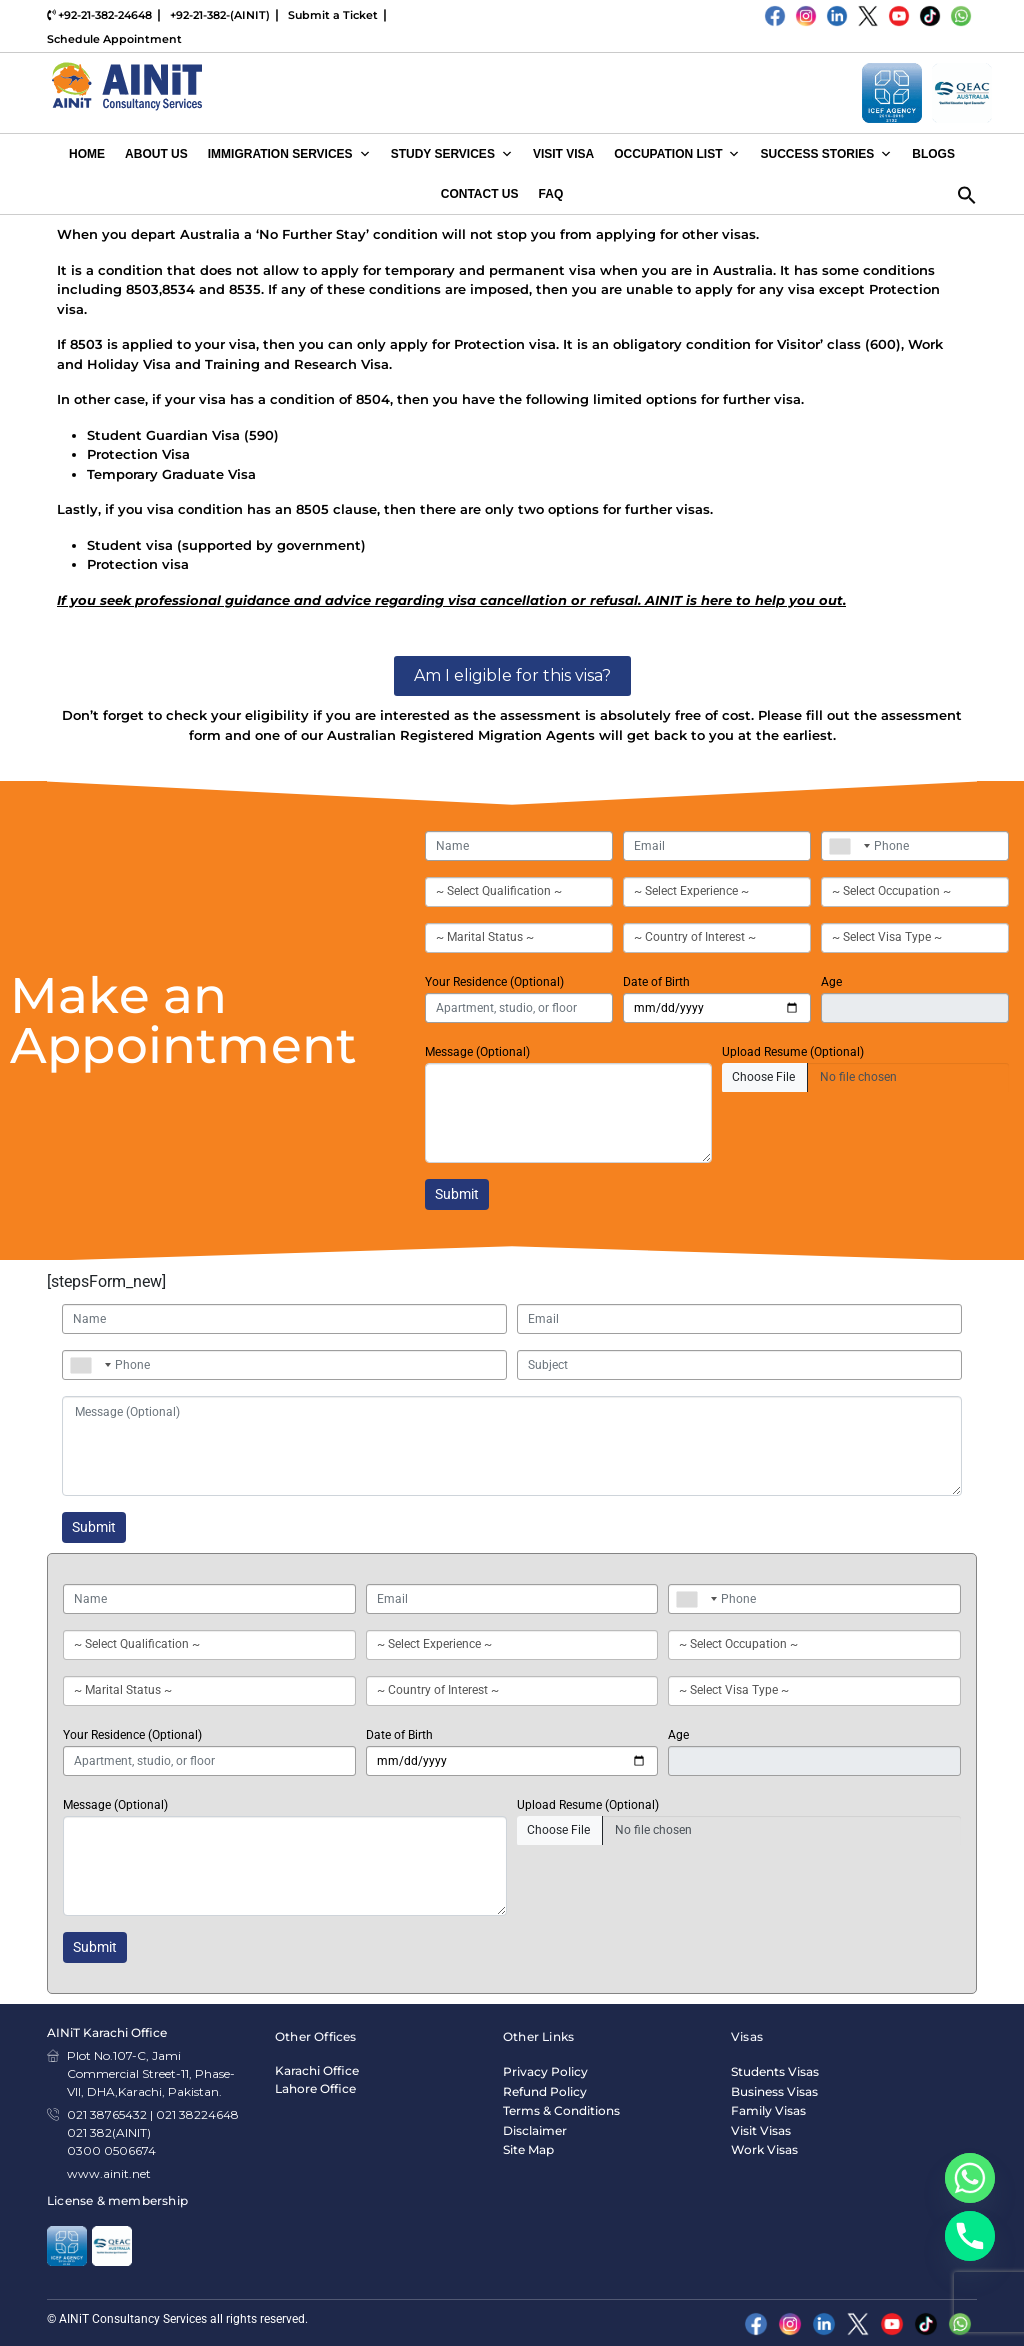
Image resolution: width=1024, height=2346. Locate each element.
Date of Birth (656, 982)
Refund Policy (545, 2091)
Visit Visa (563, 154)
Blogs (933, 154)
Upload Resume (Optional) (793, 1052)
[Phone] (970, 2236)
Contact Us (480, 194)
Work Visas (764, 2149)
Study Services (452, 154)
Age (831, 982)
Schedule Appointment (114, 39)
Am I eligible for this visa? (512, 675)
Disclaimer (535, 2130)
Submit (457, 1194)
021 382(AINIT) (109, 2132)
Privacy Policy (545, 2071)
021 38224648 (197, 2114)
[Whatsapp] (970, 2178)
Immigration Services (289, 154)
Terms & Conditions (561, 2110)
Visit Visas (761, 2130)
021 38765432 (107, 2114)
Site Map (528, 2149)
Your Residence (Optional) (494, 982)
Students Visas (775, 2071)
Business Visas (774, 2091)
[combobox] (845, 846)
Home (87, 154)
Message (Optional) (477, 1052)
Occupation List (677, 154)
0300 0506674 (111, 2150)
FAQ (551, 194)
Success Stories (826, 154)
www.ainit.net (109, 2173)
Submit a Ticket (333, 15)
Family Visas (768, 2110)
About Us (156, 154)
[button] (967, 193)
